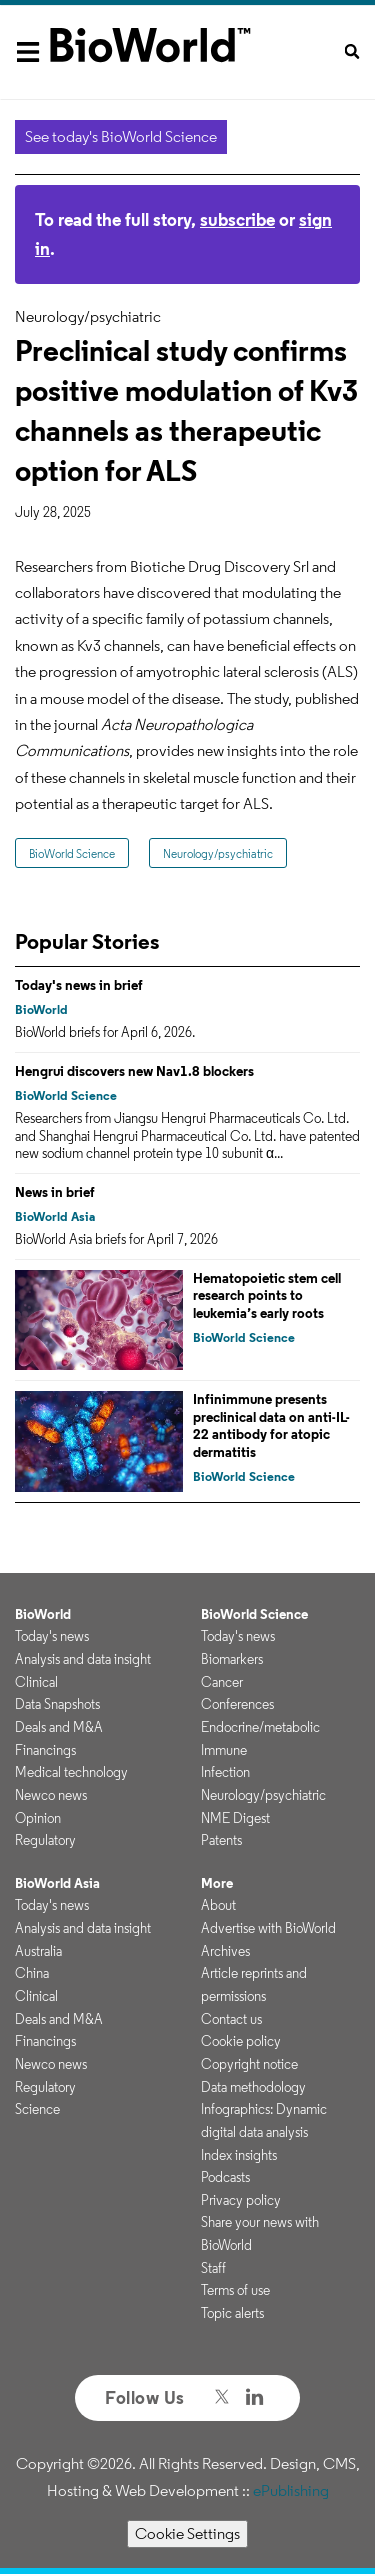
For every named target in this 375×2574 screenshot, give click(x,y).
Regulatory (45, 1840)
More (217, 1883)
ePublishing (291, 2490)
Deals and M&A (59, 1727)
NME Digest (235, 1818)
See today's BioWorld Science (121, 136)
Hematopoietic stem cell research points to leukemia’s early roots (267, 1295)
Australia (38, 1951)
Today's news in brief (79, 985)
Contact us (231, 2019)
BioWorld (41, 1009)
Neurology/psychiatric (218, 853)
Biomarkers (232, 1659)
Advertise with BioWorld (268, 1928)
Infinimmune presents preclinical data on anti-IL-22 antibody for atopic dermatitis (271, 1425)
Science (37, 2109)
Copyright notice (249, 2064)
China (32, 1973)
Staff (213, 2268)
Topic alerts (232, 2313)
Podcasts (225, 2177)
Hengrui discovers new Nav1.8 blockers (134, 1071)
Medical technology (71, 1772)
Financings (45, 1750)
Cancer (222, 1682)
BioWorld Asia (55, 1216)
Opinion (38, 1818)
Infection (225, 1772)
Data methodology (253, 2087)
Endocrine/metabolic (260, 1727)
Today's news (52, 1636)
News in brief (55, 1192)
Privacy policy (241, 2200)
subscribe (237, 219)
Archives (225, 1951)
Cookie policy (241, 2041)
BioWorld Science (72, 853)
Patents (221, 1840)
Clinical (36, 1682)
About (218, 1905)
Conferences (237, 1704)
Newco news (51, 1795)
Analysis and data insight (83, 1659)
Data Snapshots (57, 1704)
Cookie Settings (187, 2533)
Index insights (239, 2155)
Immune (224, 1750)
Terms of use (235, 2290)
